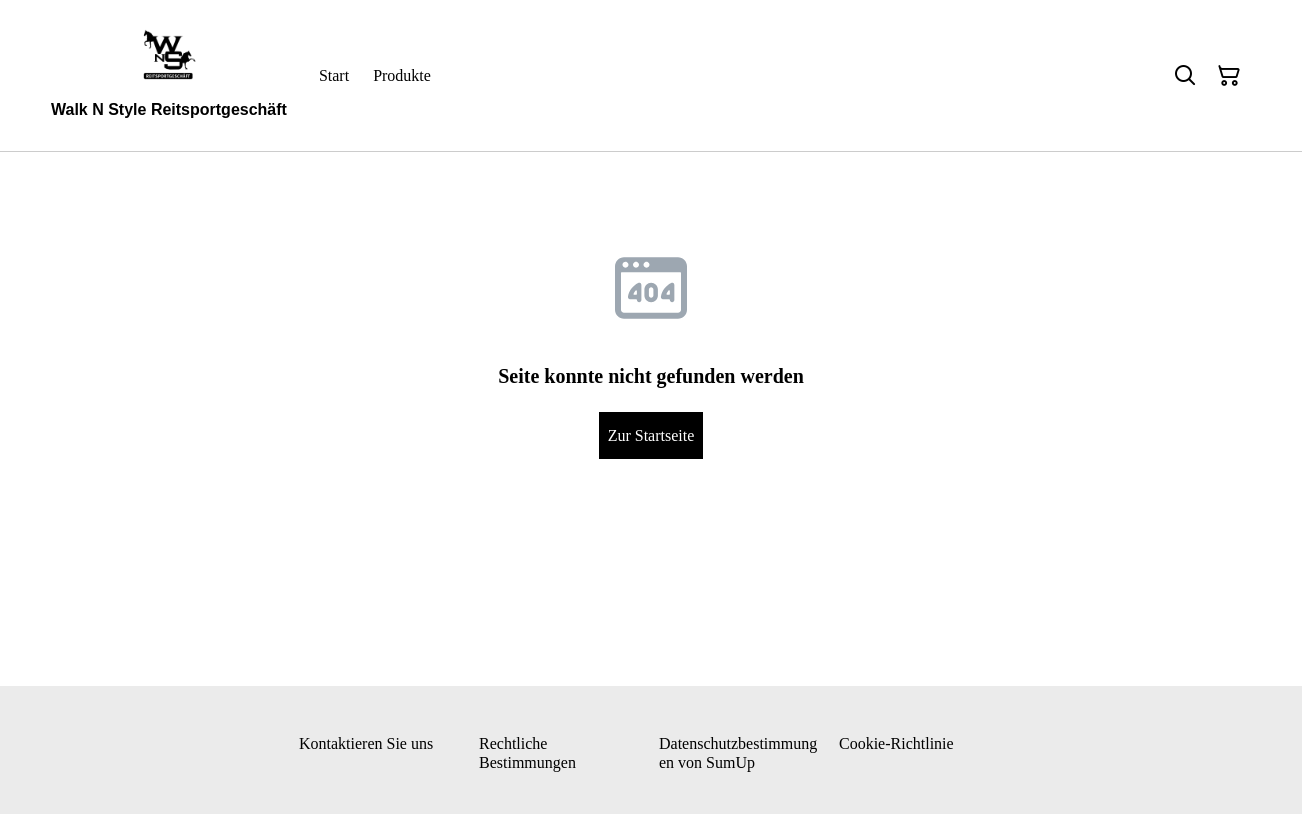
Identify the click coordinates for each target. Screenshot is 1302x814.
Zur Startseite (651, 435)
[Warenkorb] (1229, 76)
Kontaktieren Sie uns (366, 743)
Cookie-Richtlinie (896, 743)
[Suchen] (1185, 76)
